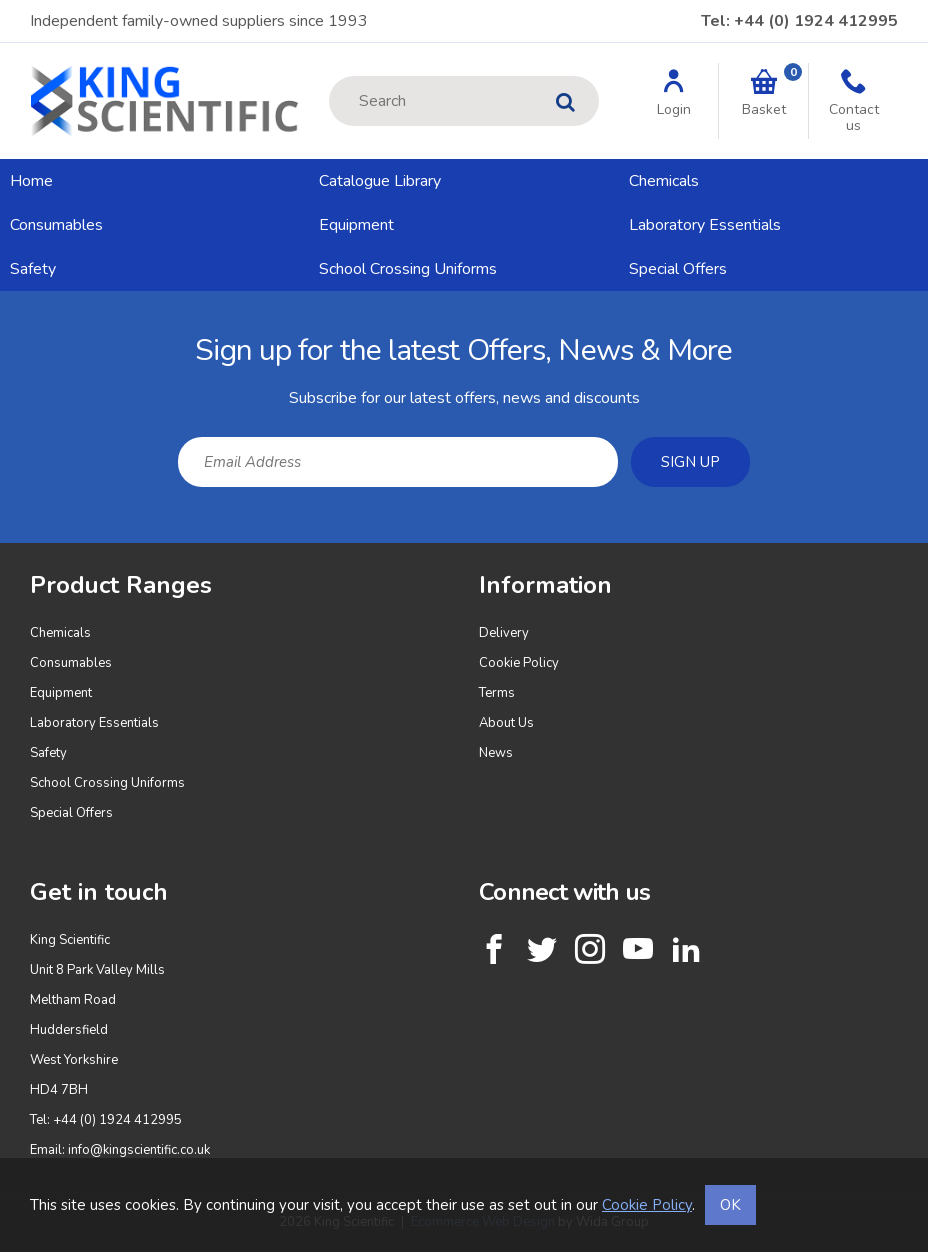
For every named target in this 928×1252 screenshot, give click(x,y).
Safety (33, 269)
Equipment (356, 225)
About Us (506, 723)
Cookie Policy (519, 663)
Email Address (0, 306)
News (496, 753)
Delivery (504, 633)
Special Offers (678, 269)
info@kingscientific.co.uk (139, 1150)
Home (31, 181)
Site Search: (329, 76)
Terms (497, 693)
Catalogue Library (380, 181)
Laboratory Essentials (705, 225)
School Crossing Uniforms (408, 269)
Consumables (56, 225)
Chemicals (664, 181)
